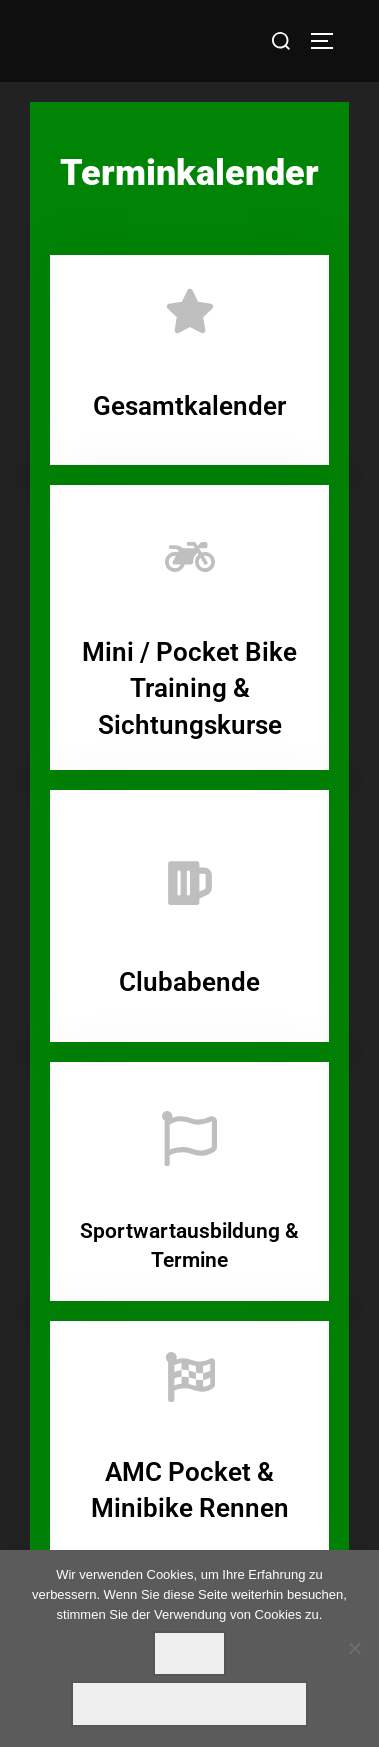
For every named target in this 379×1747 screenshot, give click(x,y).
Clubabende (189, 982)
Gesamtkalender (189, 406)
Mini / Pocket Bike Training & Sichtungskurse (189, 688)
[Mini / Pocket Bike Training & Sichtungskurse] (190, 557)
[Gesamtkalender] (190, 311)
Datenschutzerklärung (189, 1703)
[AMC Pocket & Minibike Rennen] (190, 1377)
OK (189, 1653)
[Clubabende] (190, 883)
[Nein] (354, 1648)
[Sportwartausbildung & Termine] (189, 1138)
